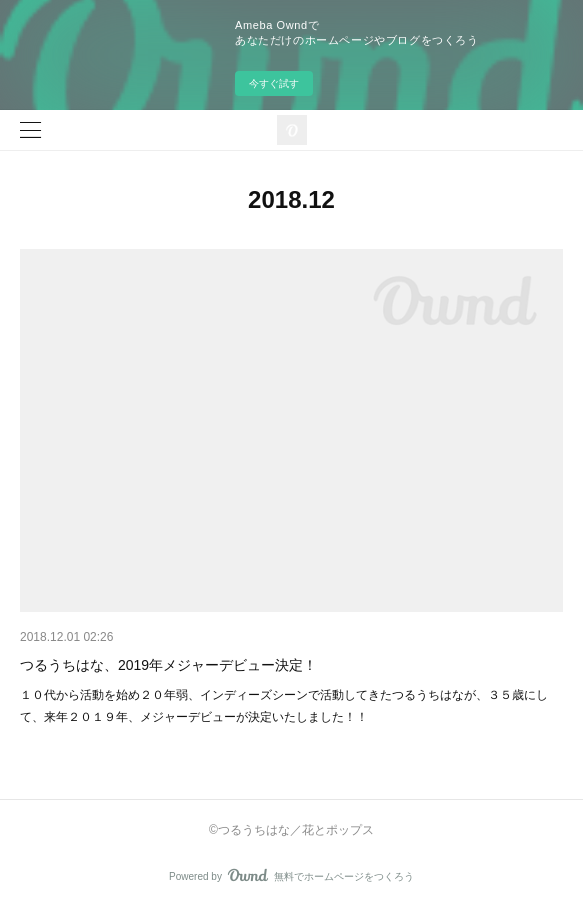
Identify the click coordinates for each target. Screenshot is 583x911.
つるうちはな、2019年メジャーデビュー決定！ (168, 665)
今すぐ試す (274, 83)
